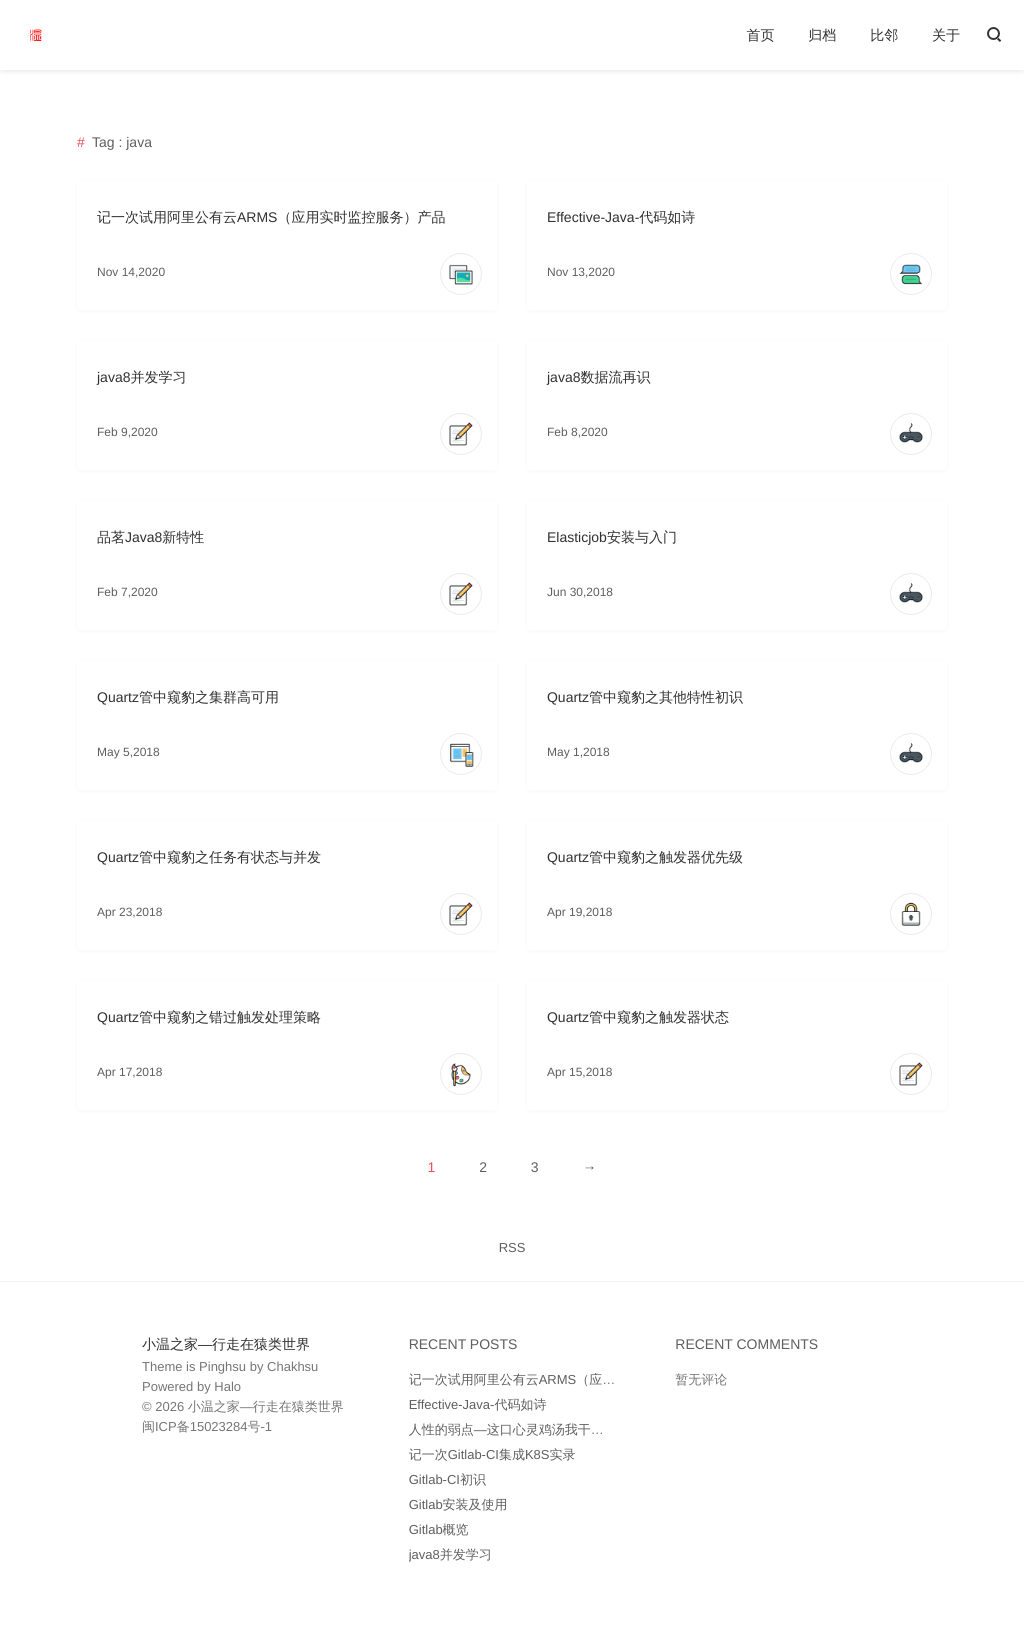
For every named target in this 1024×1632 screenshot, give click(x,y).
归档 (822, 35)
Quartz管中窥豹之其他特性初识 (645, 697)
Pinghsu (222, 1366)
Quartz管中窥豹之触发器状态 (638, 1017)
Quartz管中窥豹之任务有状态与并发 (209, 857)
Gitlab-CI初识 (447, 1479)
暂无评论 (701, 1379)
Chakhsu (292, 1366)
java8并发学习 (141, 377)
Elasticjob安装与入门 (612, 537)
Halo (227, 1386)
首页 (760, 35)
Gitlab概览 (439, 1529)
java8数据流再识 (598, 377)
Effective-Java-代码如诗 (621, 217)
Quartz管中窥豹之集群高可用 (188, 697)
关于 (946, 35)
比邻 (884, 35)
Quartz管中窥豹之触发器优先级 (645, 857)
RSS (512, 1247)
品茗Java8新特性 (150, 537)
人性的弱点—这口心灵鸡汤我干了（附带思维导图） (558, 1429)
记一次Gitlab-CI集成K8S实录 (492, 1454)
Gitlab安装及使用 (458, 1504)
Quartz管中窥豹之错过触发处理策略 (209, 1017)
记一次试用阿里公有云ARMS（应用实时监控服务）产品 (271, 217)
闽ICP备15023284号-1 (207, 1426)
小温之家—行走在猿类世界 (226, 1344)
